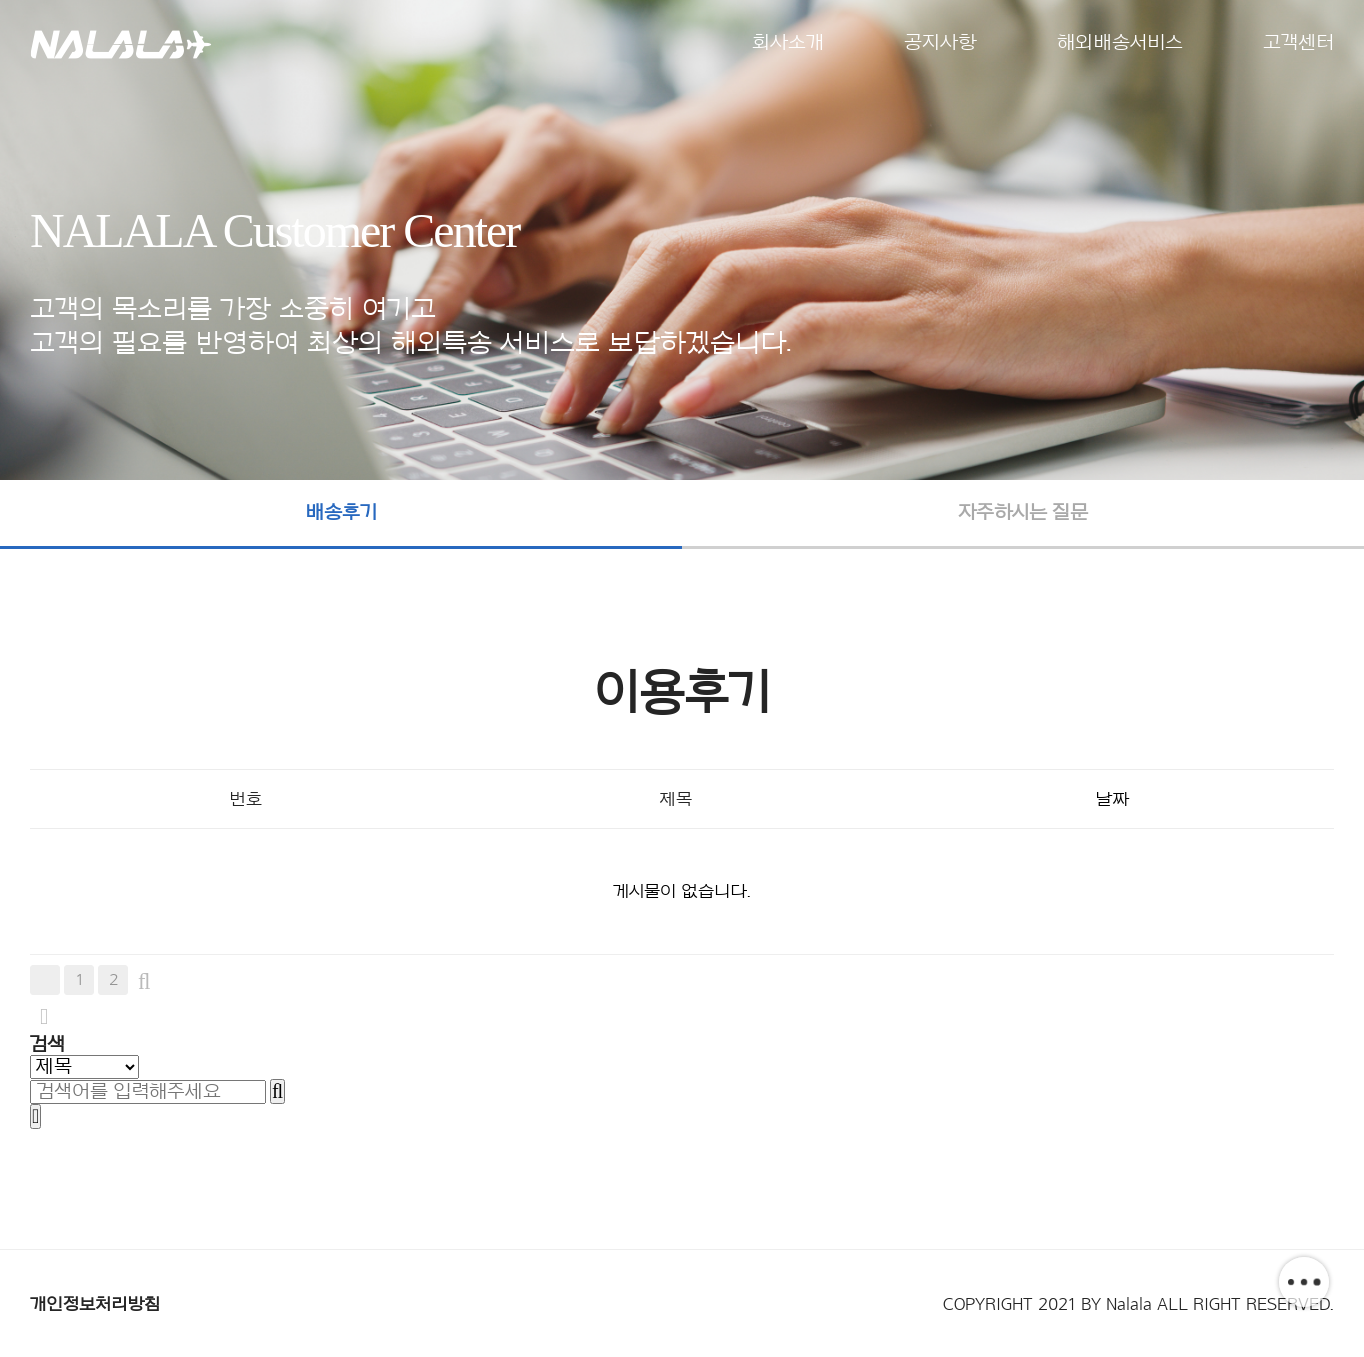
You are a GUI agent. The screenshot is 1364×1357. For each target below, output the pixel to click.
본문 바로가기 (0, 0)
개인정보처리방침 (95, 1304)
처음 (45, 980)
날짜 (1112, 799)
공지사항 (940, 43)
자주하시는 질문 (1023, 513)
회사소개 (788, 43)
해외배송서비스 (1120, 43)
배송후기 (341, 513)
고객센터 (1298, 43)
